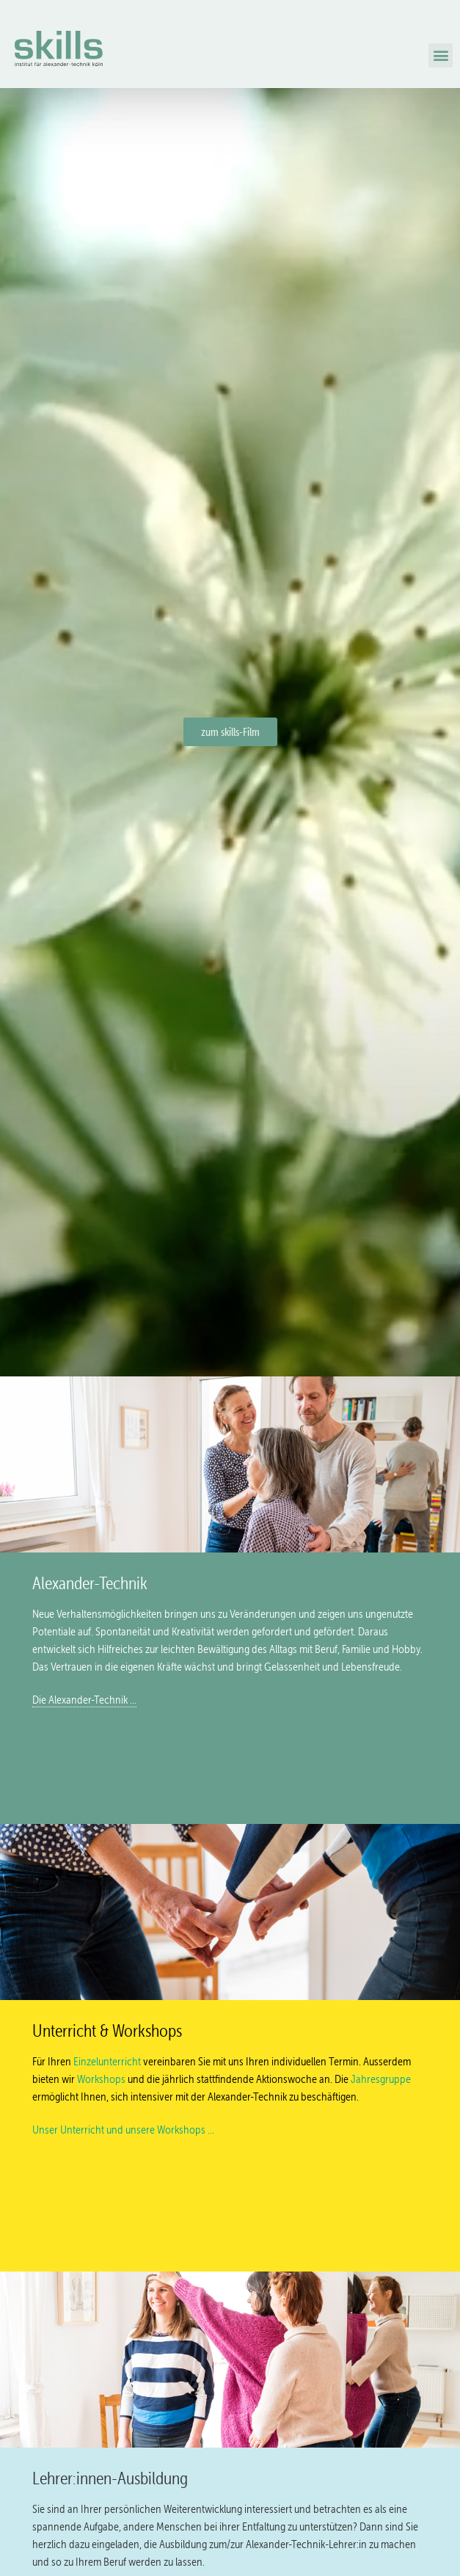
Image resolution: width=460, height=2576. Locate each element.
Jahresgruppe (381, 2079)
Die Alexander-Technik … (84, 1700)
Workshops (101, 2079)
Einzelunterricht (107, 2061)
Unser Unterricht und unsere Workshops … (123, 2130)
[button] (440, 55)
